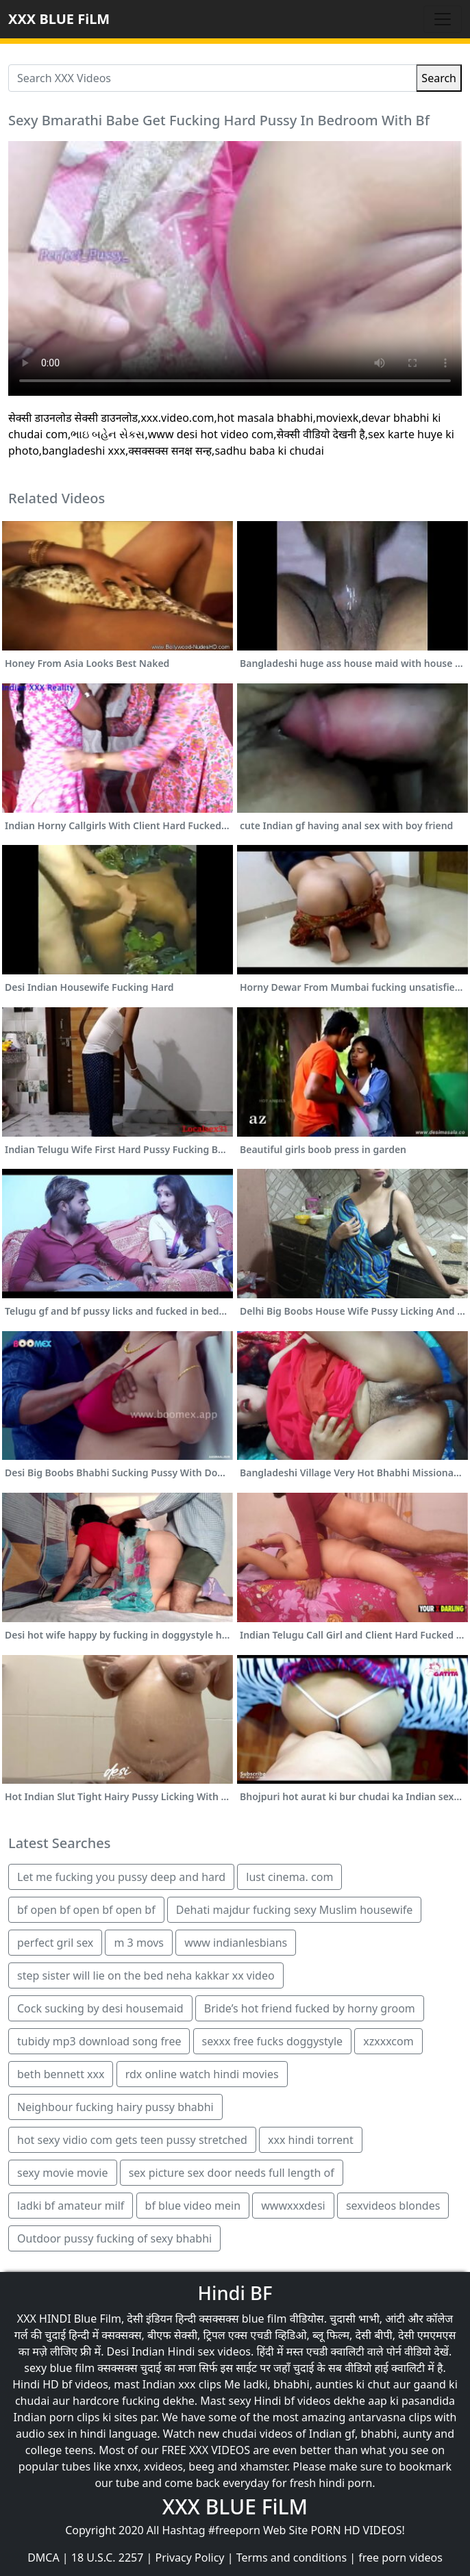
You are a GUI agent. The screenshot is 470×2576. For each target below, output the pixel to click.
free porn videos (400, 2557)
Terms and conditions (291, 2557)
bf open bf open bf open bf (86, 1909)
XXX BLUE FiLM (59, 19)
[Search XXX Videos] (212, 78)
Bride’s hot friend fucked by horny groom (309, 2008)
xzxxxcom (388, 2041)
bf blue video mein (193, 2205)
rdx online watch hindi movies (202, 2074)
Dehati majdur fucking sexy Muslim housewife (294, 1909)
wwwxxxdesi (293, 2205)
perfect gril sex (55, 1942)
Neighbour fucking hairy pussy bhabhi (115, 2106)
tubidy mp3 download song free (99, 2041)
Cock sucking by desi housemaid (100, 2008)
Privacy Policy (190, 2557)
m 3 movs (139, 1942)
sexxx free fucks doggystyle (272, 2041)
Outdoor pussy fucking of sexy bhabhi (114, 2238)
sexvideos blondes (393, 2205)
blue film (264, 2318)
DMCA (43, 2557)
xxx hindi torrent (311, 2139)
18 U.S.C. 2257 (107, 2557)
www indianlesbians (235, 1942)
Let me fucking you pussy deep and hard (121, 1876)
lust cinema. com (289, 1876)
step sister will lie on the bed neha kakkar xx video (146, 1975)
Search (438, 78)
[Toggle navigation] (442, 19)
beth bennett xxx (60, 2074)
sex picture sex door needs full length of (231, 2172)
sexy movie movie (62, 2172)
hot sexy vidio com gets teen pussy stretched (132, 2139)
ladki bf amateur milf (70, 2205)
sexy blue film (59, 2367)
